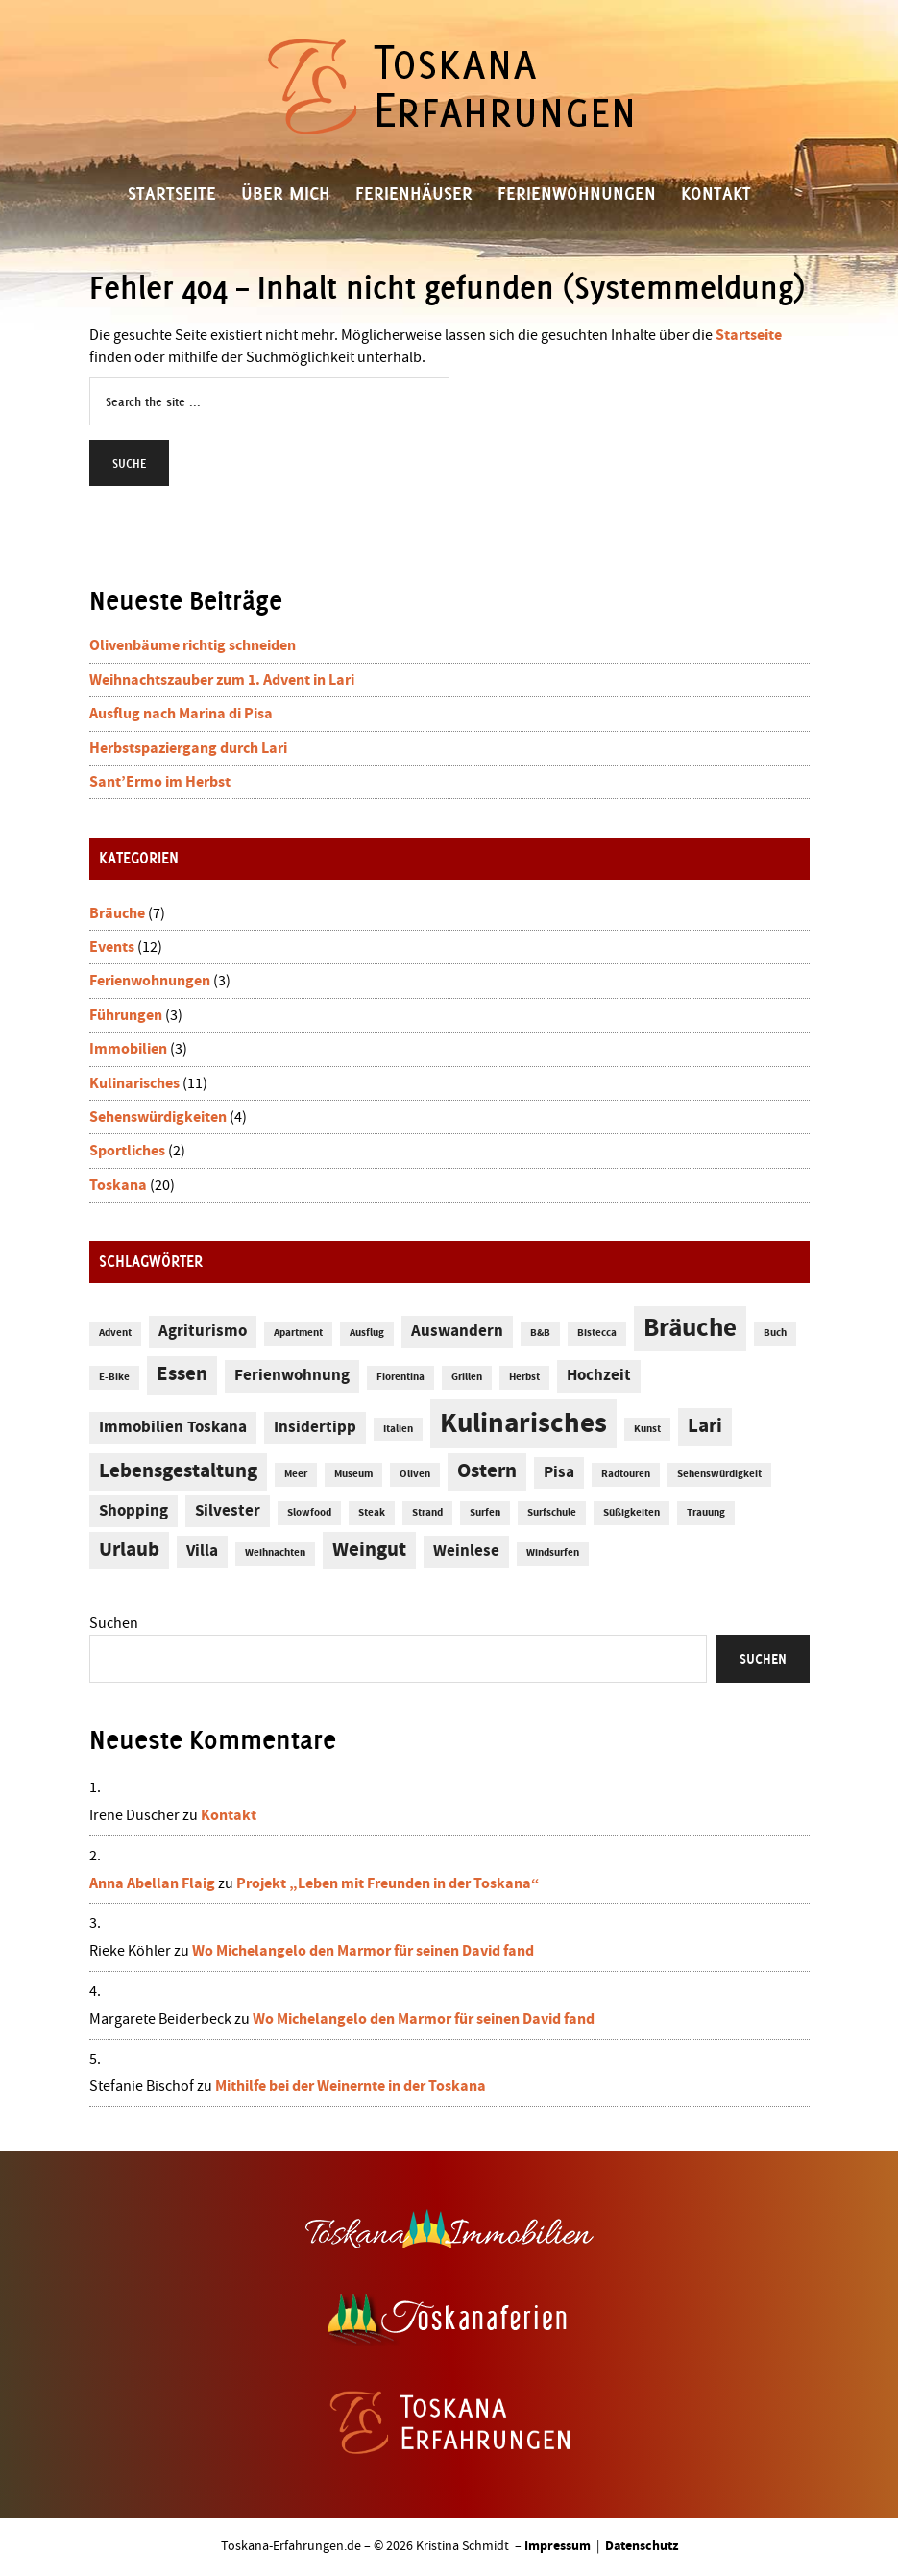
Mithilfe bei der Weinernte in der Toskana (350, 2086)
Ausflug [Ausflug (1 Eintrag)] (367, 1333)
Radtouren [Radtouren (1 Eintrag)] (625, 1474)
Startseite (749, 335)
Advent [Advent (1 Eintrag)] (115, 1333)
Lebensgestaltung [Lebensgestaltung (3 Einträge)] (178, 1471)
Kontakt (228, 1815)
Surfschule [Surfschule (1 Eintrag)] (551, 1512)
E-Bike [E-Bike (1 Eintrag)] (114, 1377)
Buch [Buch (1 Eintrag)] (775, 1333)
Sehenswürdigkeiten (158, 1117)
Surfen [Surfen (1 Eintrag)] (485, 1512)
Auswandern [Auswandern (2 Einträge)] (457, 1332)
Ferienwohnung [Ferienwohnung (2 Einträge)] (292, 1376)
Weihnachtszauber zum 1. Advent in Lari (221, 680)
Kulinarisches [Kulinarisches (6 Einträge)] (523, 1424)
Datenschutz (641, 2546)
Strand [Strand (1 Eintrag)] (427, 1512)
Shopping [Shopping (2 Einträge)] (133, 1511)
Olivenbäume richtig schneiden (192, 645)
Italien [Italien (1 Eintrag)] (398, 1429)
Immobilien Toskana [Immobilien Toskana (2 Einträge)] (173, 1428)
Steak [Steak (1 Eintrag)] (371, 1512)
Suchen (113, 1623)
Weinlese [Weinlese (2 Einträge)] (466, 1552)
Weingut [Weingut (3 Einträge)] (369, 1550)
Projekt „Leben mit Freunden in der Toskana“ (388, 1883)
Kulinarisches (134, 1083)
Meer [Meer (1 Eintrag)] (295, 1474)
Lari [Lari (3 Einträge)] (705, 1426)
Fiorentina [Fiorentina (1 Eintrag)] (400, 1377)
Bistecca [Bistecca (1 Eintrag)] (597, 1333)
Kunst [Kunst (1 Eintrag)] (647, 1429)
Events (111, 947)
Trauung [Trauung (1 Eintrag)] (706, 1512)
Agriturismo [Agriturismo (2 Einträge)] (202, 1332)
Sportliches (127, 1150)
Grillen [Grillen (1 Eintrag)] (466, 1377)
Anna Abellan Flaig (152, 1883)
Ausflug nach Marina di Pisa (181, 713)
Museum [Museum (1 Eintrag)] (353, 1474)
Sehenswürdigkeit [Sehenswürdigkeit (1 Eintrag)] (719, 1474)
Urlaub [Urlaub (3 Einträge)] (129, 1550)
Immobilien (128, 1048)
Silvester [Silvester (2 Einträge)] (227, 1511)
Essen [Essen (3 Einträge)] (182, 1374)
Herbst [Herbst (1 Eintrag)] (524, 1377)
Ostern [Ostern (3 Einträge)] (487, 1471)
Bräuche (117, 913)
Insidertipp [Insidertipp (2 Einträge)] (315, 1428)
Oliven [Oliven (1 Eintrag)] (415, 1474)
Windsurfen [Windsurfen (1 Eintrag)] (552, 1553)
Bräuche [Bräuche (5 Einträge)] (690, 1329)
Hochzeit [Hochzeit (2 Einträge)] (599, 1376)
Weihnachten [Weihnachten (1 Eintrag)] (275, 1553)
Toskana (118, 1185)
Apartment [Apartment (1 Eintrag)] (298, 1333)
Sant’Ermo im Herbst (160, 781)
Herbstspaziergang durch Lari (188, 748)
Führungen (125, 1015)
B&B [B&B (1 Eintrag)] (540, 1333)
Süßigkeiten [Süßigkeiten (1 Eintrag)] (631, 1512)
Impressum (557, 2546)
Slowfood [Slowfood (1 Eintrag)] (309, 1512)
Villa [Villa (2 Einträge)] (202, 1552)
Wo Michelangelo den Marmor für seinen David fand (363, 1950)
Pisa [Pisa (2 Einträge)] (559, 1473)
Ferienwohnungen (149, 980)
